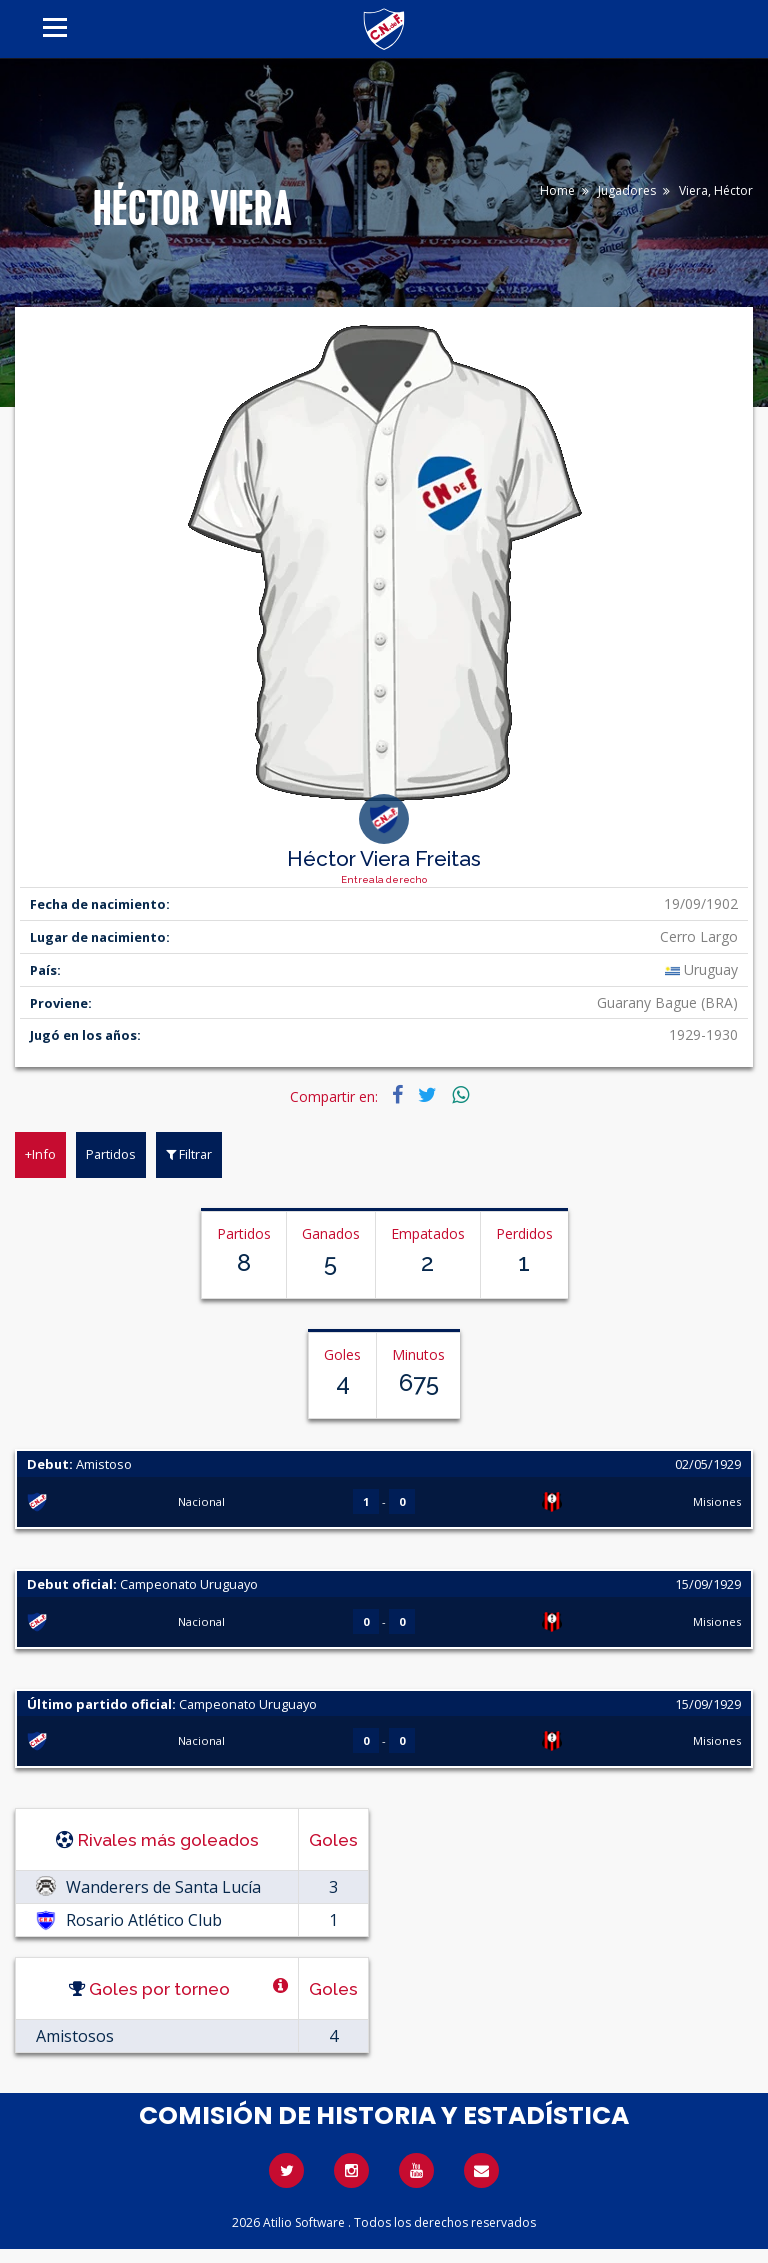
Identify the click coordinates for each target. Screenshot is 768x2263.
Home (557, 190)
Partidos (111, 1154)
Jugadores (627, 190)
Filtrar (189, 1154)
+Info (40, 1154)
